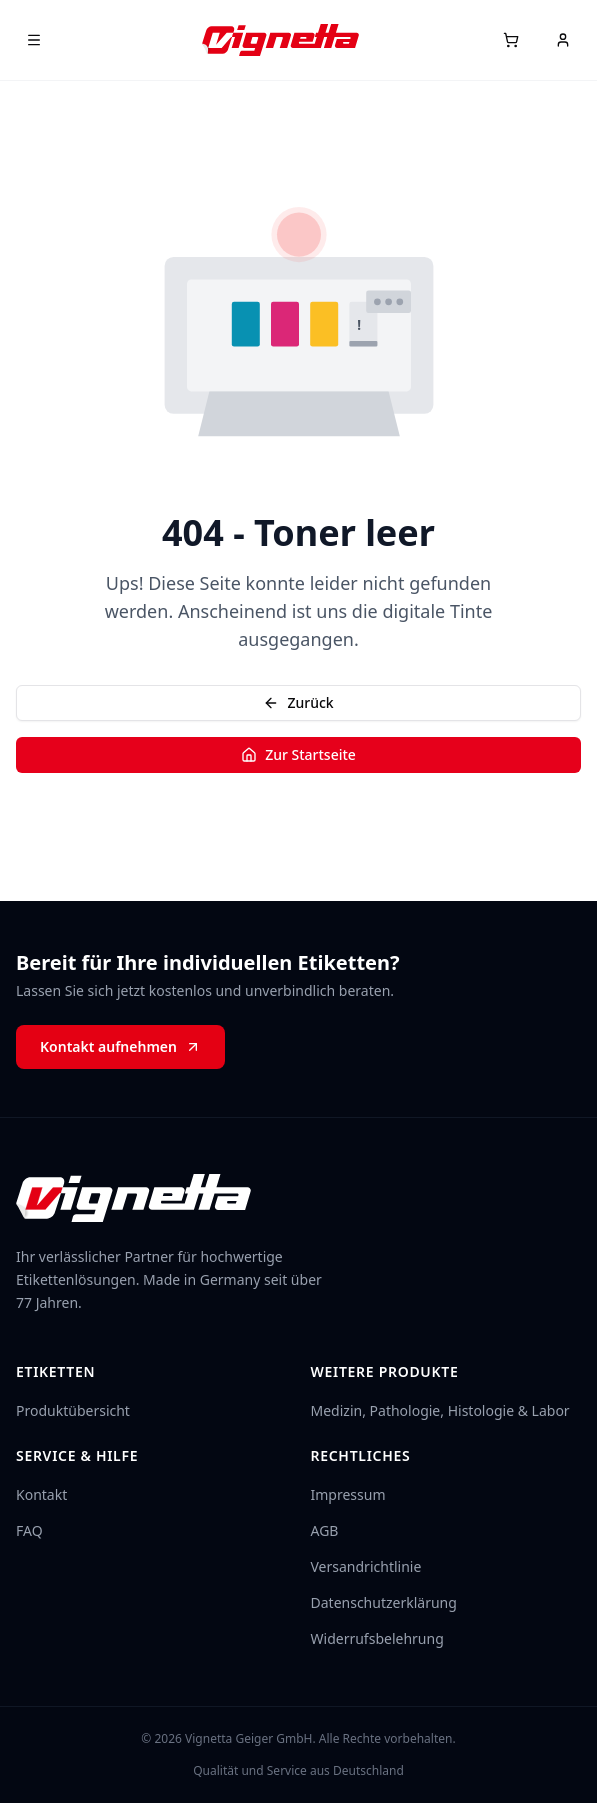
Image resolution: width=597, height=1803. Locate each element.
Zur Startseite (298, 754)
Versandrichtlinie (366, 1566)
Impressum (348, 1494)
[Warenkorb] (511, 40)
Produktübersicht (73, 1410)
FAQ (29, 1530)
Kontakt (41, 1494)
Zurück (298, 702)
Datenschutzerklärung (384, 1602)
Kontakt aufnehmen (120, 1046)
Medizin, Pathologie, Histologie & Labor (440, 1410)
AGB (325, 1530)
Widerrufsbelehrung (377, 1638)
